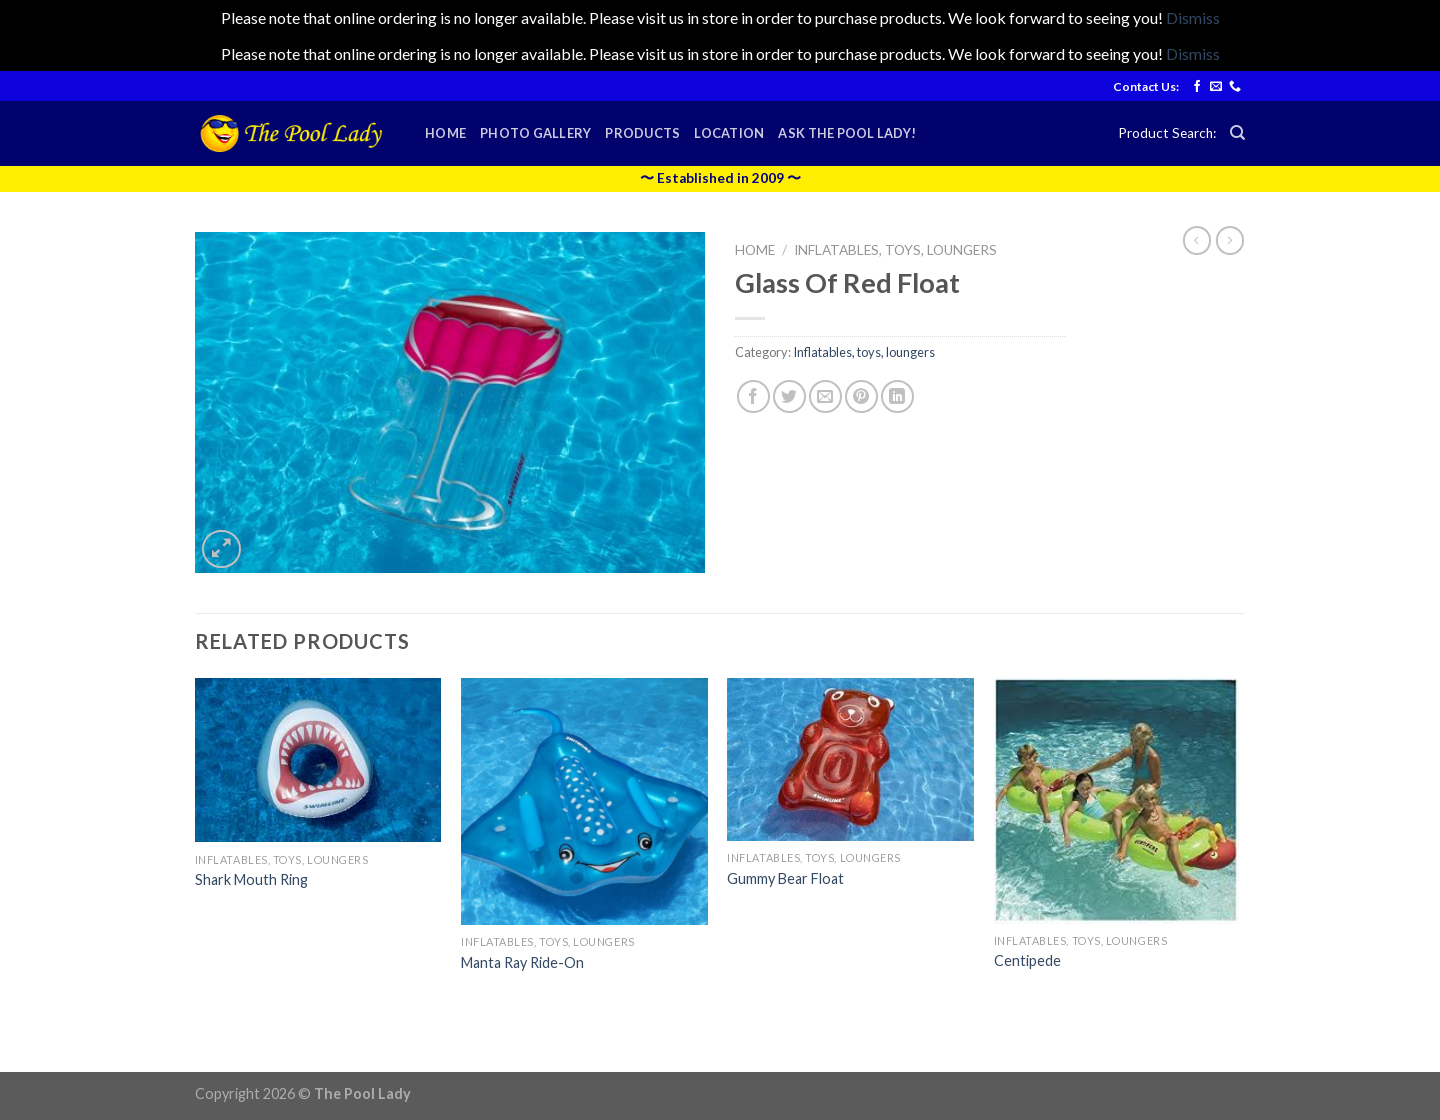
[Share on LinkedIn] (897, 396)
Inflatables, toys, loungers (895, 250)
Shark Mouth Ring (251, 879)
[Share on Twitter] (789, 396)
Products (642, 133)
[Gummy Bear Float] (850, 759)
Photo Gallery (535, 133)
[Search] (1237, 133)
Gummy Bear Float (785, 878)
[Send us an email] (1216, 87)
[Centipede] (1117, 801)
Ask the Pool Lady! (847, 133)
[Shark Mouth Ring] (318, 760)
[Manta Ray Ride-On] (584, 801)
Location (729, 133)
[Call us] (1235, 87)
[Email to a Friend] (825, 396)
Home (445, 133)
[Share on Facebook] (753, 396)
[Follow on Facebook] (1197, 87)
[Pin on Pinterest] (861, 396)
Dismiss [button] (1193, 17)
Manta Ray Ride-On (522, 962)
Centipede (1027, 960)
